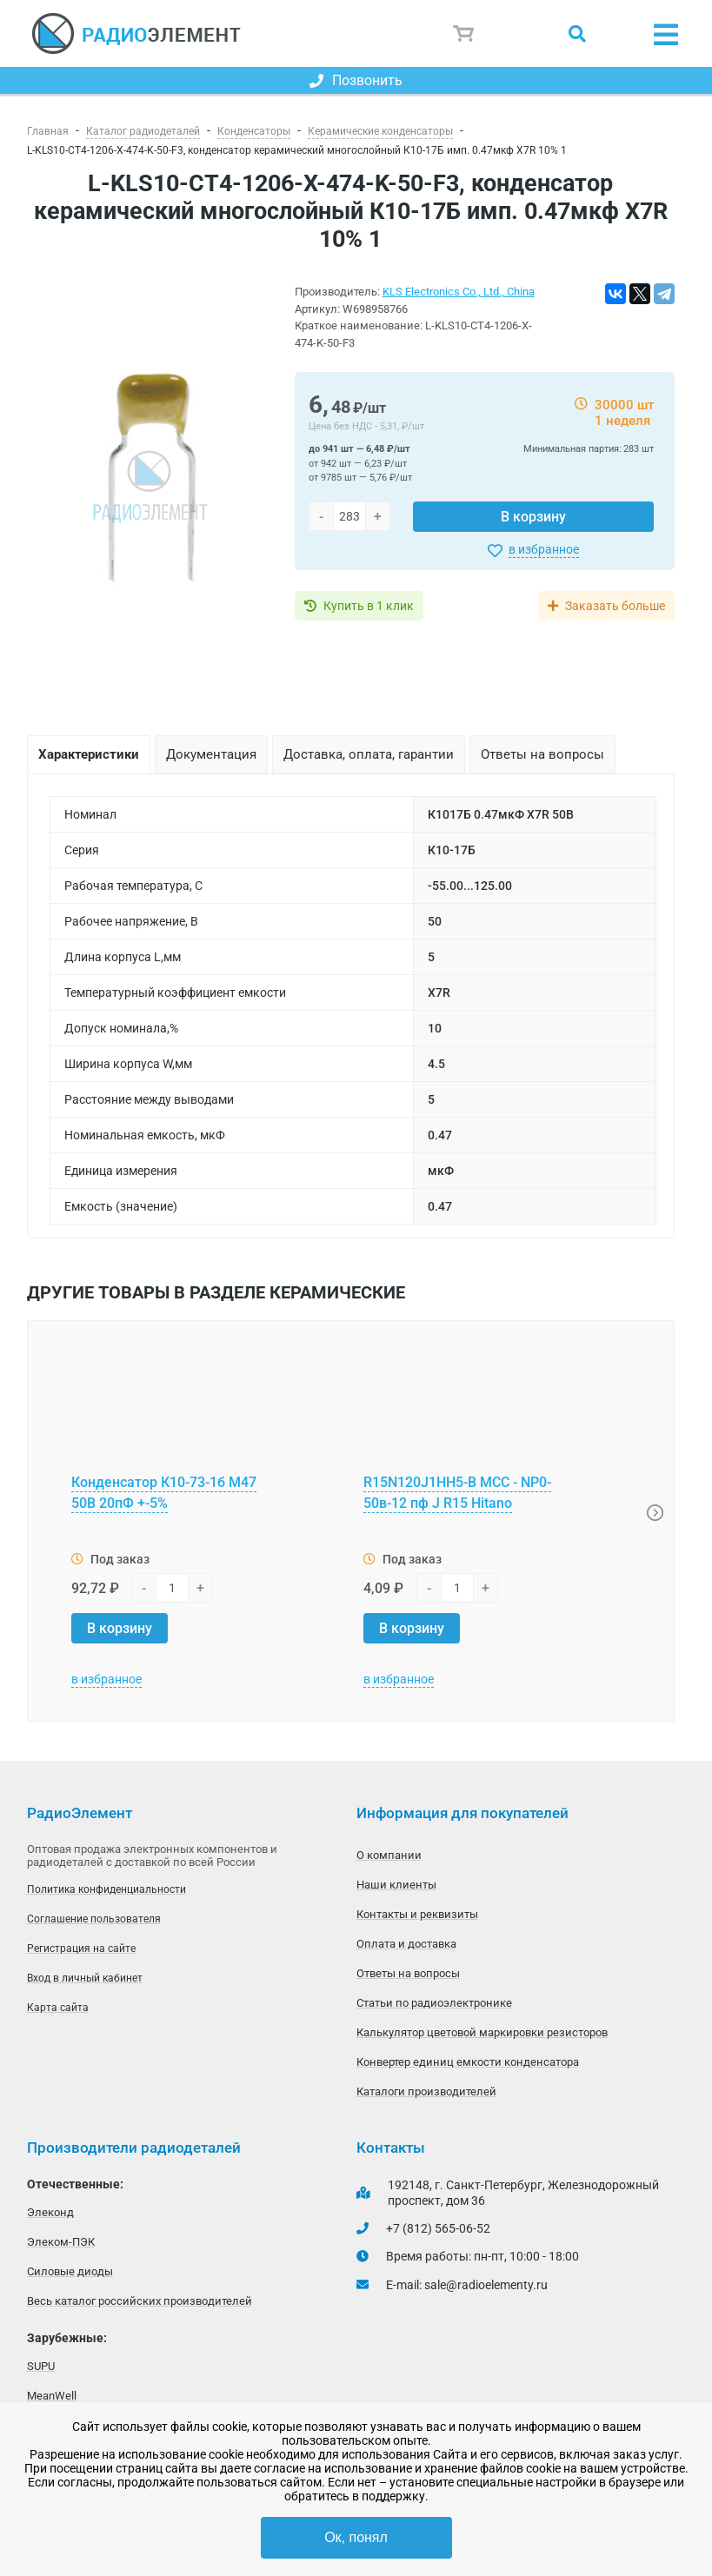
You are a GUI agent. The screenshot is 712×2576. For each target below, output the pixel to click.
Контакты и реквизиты (417, 1914)
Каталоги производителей (426, 2091)
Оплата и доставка (406, 1943)
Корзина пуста (464, 33)
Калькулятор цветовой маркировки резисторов (482, 2032)
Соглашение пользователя (94, 1919)
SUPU (41, 2366)
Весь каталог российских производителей (139, 2300)
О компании (389, 1855)
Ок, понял (356, 2537)
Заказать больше (615, 606)
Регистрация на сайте (81, 1948)
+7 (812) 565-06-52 (438, 2228)
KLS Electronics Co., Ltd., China (459, 291)
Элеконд (50, 2212)
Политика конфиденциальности (106, 1889)
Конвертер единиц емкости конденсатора (467, 2061)
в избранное (544, 549)
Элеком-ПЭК (61, 2241)
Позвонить (356, 80)
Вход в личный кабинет (85, 1978)
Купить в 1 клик (368, 606)
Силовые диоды (70, 2271)
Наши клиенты (396, 1884)
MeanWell (52, 2395)
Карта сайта (58, 2008)
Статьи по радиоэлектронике (434, 2002)
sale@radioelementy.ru (486, 2285)
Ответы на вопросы (408, 1973)
